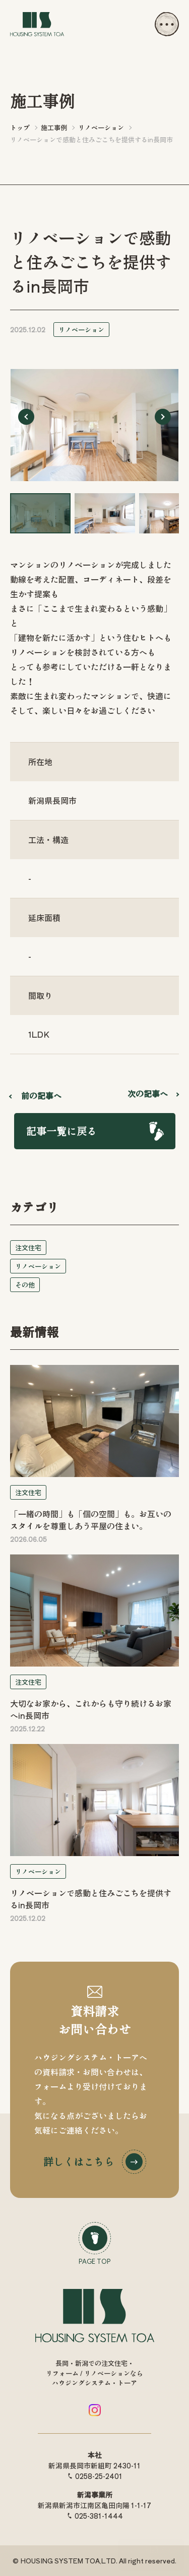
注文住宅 (28, 1247)
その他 (25, 1285)
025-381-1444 (99, 2516)
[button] (40, 513)
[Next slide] (163, 417)
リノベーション (81, 329)
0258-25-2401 (98, 2476)
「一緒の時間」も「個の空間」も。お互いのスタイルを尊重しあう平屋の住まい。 (90, 1520)
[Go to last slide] (26, 417)
